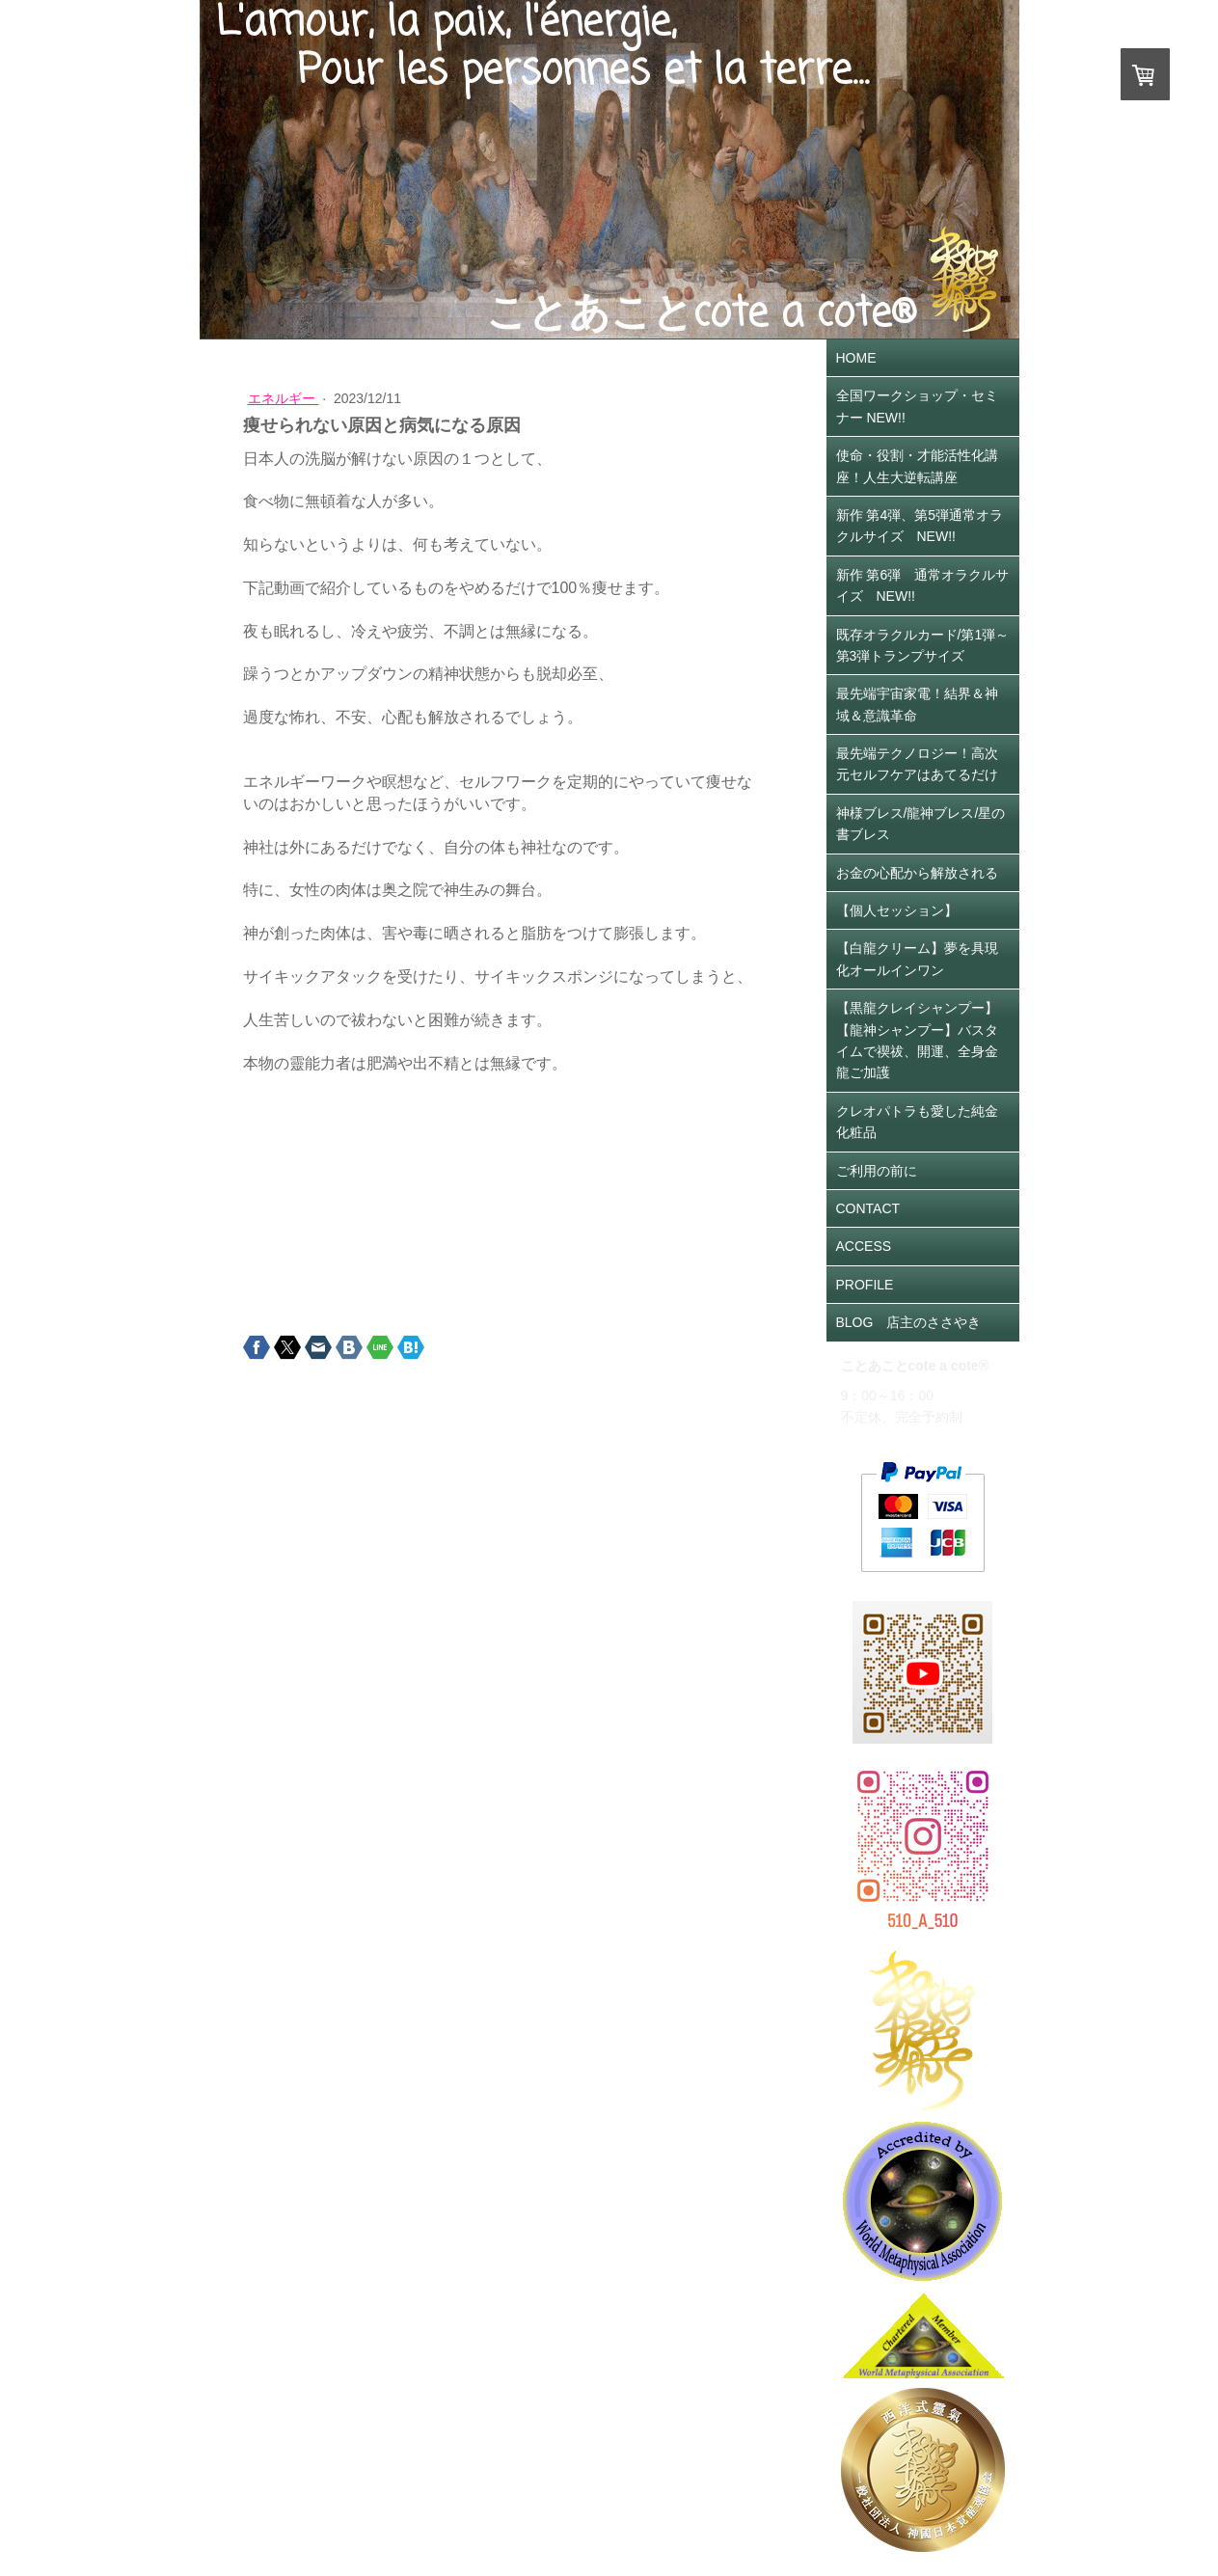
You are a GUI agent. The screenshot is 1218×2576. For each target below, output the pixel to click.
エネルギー (283, 398)
